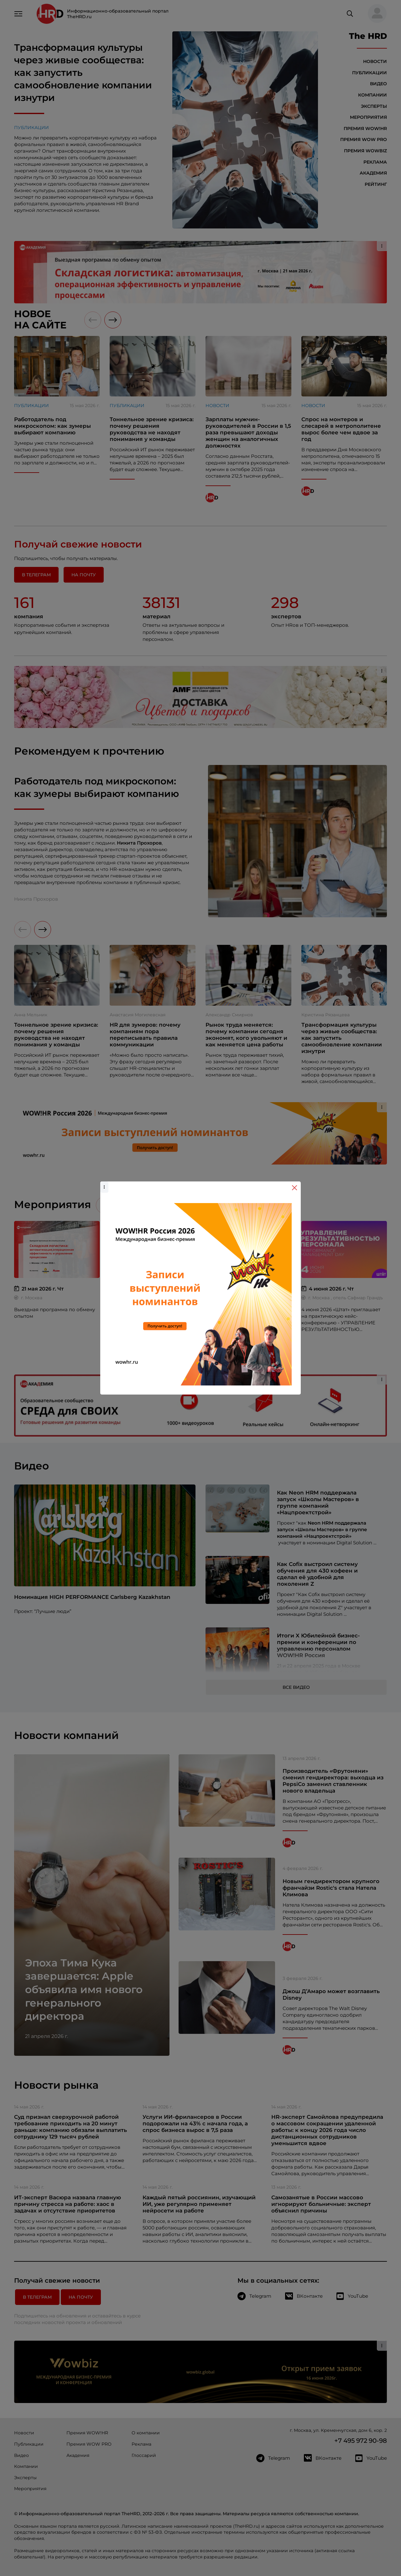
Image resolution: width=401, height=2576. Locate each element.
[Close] (294, 1187)
